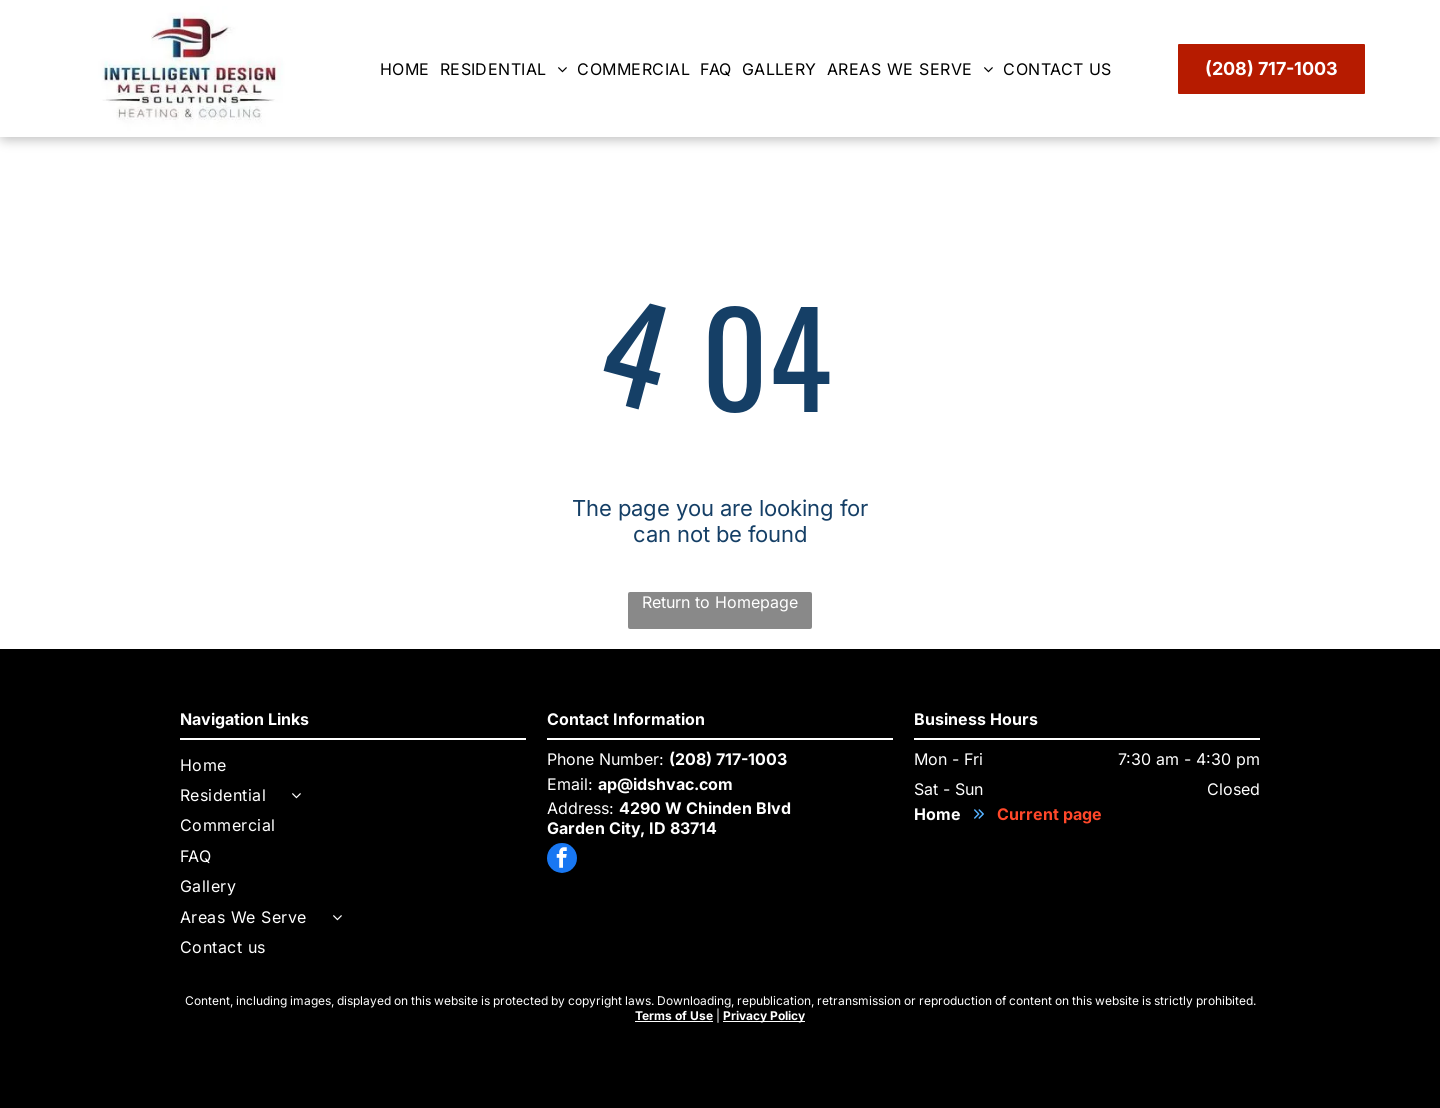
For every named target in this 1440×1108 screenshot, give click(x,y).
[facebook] (562, 860)
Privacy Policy (764, 1015)
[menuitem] (410, 69)
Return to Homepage (720, 602)
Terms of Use (674, 1015)
